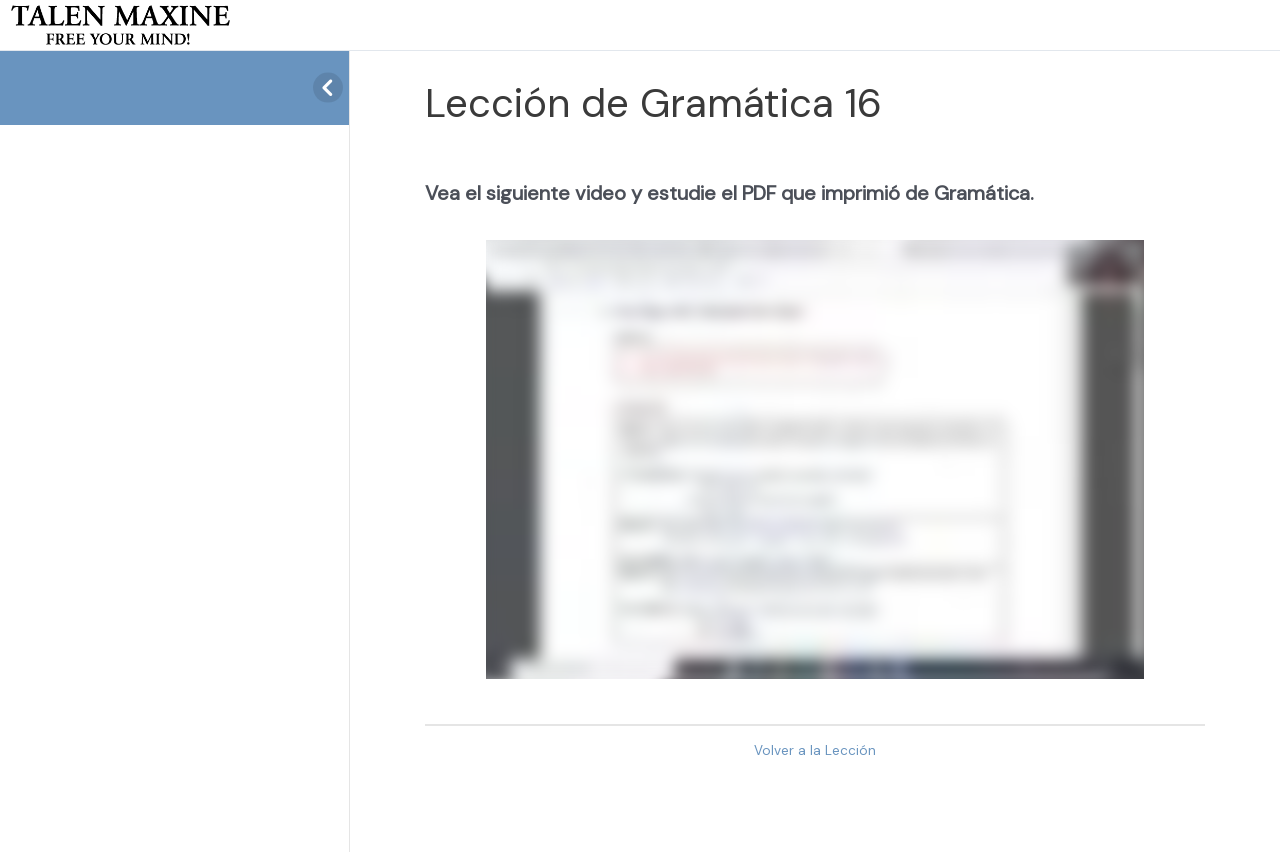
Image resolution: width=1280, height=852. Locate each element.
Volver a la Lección (815, 750)
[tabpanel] (815, 430)
